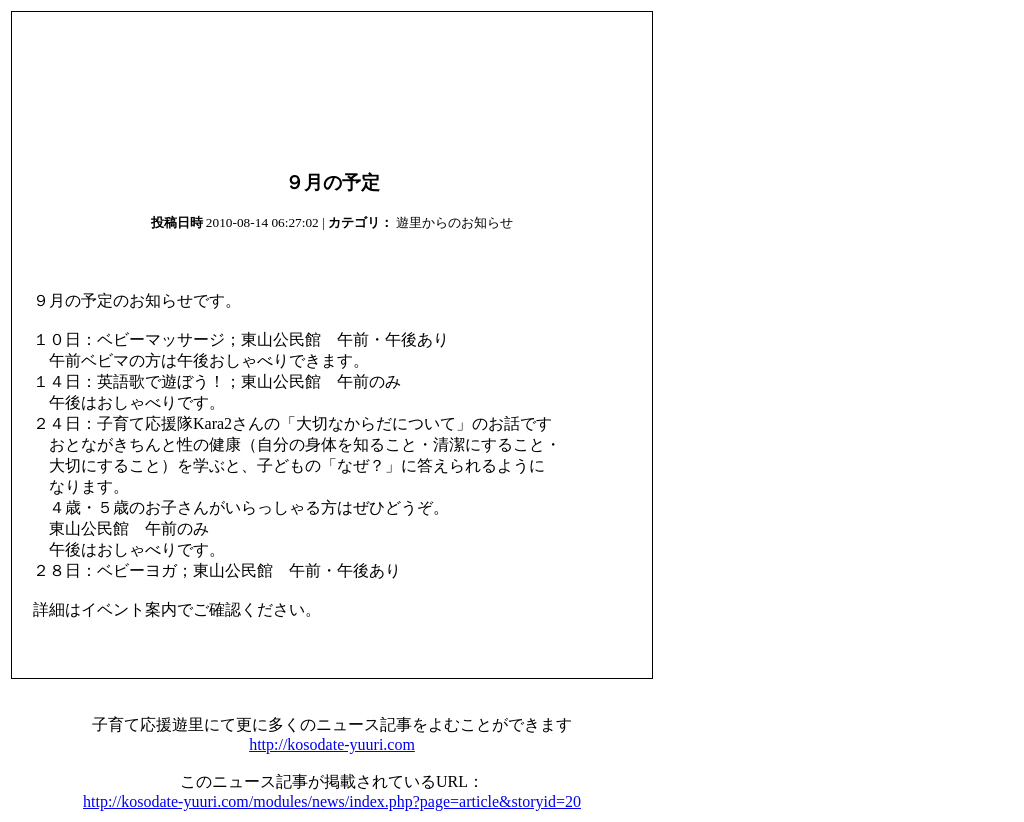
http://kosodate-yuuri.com (332, 744)
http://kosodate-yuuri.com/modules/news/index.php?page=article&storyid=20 (332, 801)
